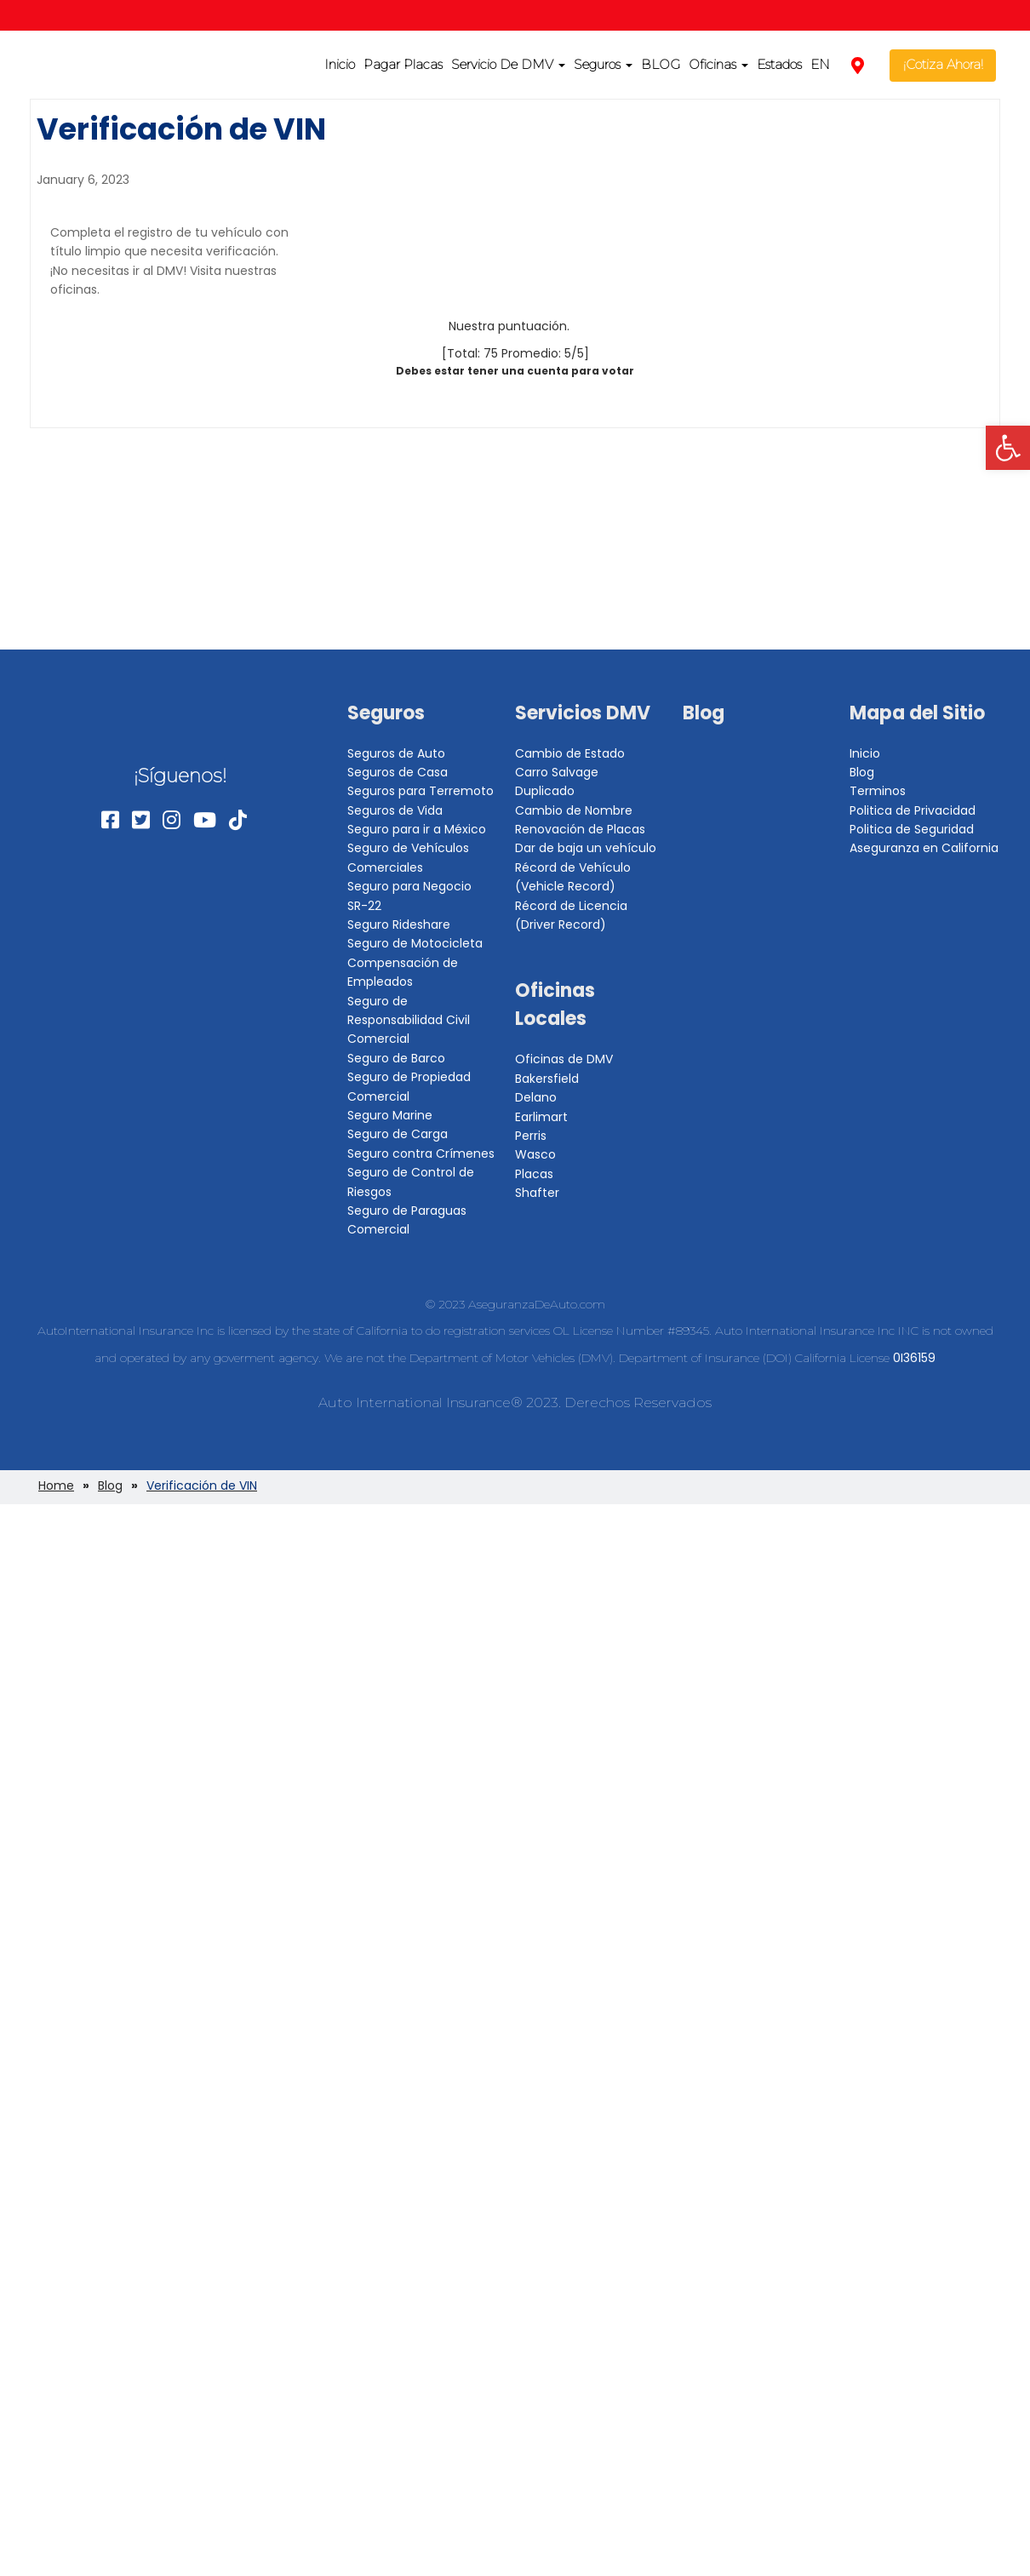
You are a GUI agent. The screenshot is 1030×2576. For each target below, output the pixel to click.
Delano (536, 1097)
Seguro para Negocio (409, 886)
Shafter (537, 1192)
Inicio (339, 64)
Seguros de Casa (397, 772)
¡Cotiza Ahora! (943, 64)
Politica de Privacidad (913, 810)
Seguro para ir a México (416, 829)
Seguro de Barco (396, 1058)
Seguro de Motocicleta (415, 943)
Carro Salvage (556, 772)
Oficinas (718, 64)
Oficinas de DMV (564, 1059)
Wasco (535, 1154)
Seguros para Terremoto (420, 790)
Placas (534, 1173)
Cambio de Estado (570, 753)
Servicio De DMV (508, 64)
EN (820, 64)
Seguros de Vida (395, 810)
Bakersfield (547, 1078)
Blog (703, 713)
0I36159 (914, 1357)
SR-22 (364, 905)
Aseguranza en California (924, 847)
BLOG (660, 64)
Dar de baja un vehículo (585, 847)
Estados (779, 64)
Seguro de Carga (397, 1133)
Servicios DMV (582, 713)
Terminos (878, 790)
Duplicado (545, 790)
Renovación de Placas (580, 829)
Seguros (603, 64)
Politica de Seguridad (912, 829)
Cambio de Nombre (573, 810)
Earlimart (541, 1116)
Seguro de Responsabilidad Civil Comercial (408, 1020)
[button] (1008, 448)
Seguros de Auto (396, 753)
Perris (530, 1135)
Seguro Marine (389, 1115)
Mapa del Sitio (917, 713)
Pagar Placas (403, 64)
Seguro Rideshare (398, 924)
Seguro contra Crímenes (421, 1153)
